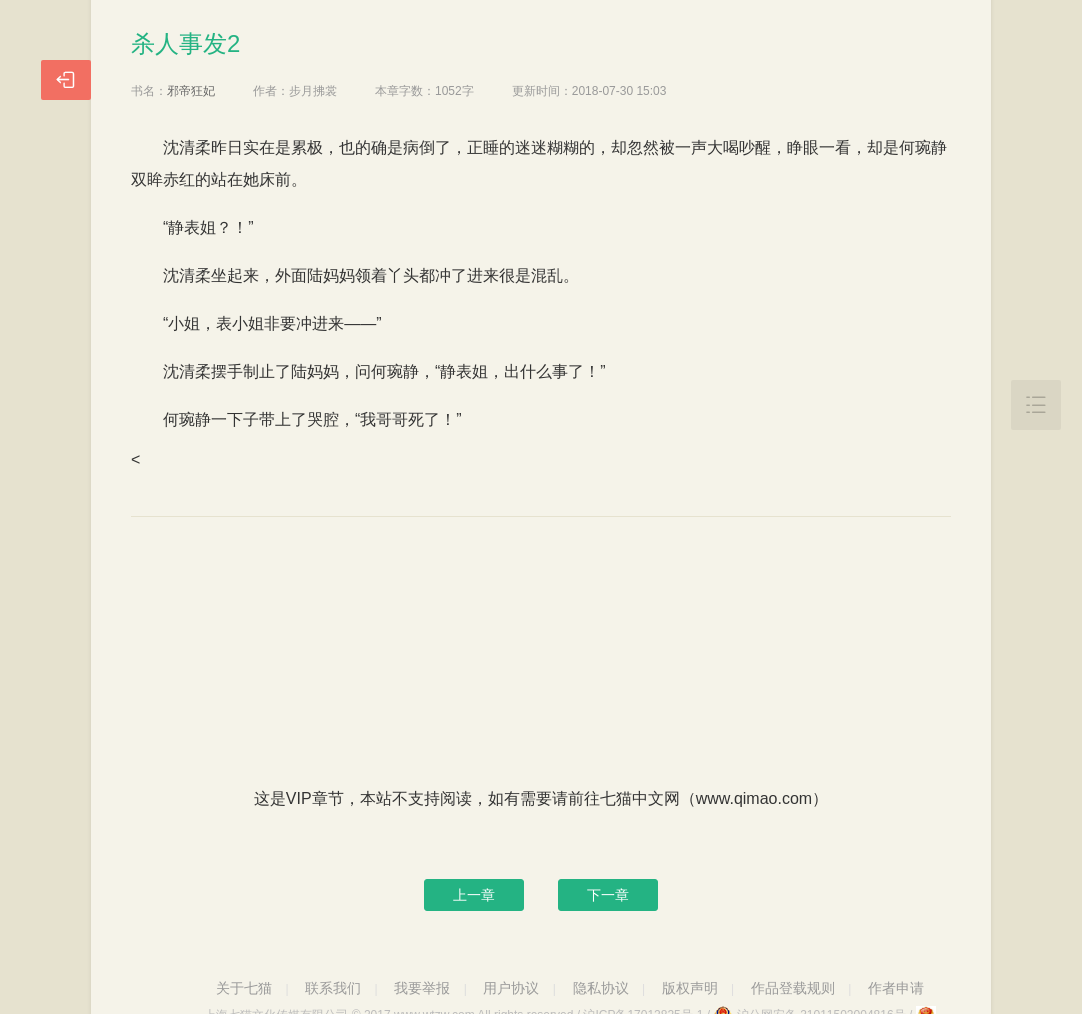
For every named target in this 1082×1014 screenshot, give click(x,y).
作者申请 (896, 988)
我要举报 (422, 988)
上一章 (474, 895)
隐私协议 (601, 988)
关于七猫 (244, 988)
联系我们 (333, 988)
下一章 (608, 895)
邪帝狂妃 (191, 91)
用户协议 (511, 988)
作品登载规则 (793, 988)
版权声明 (690, 988)
